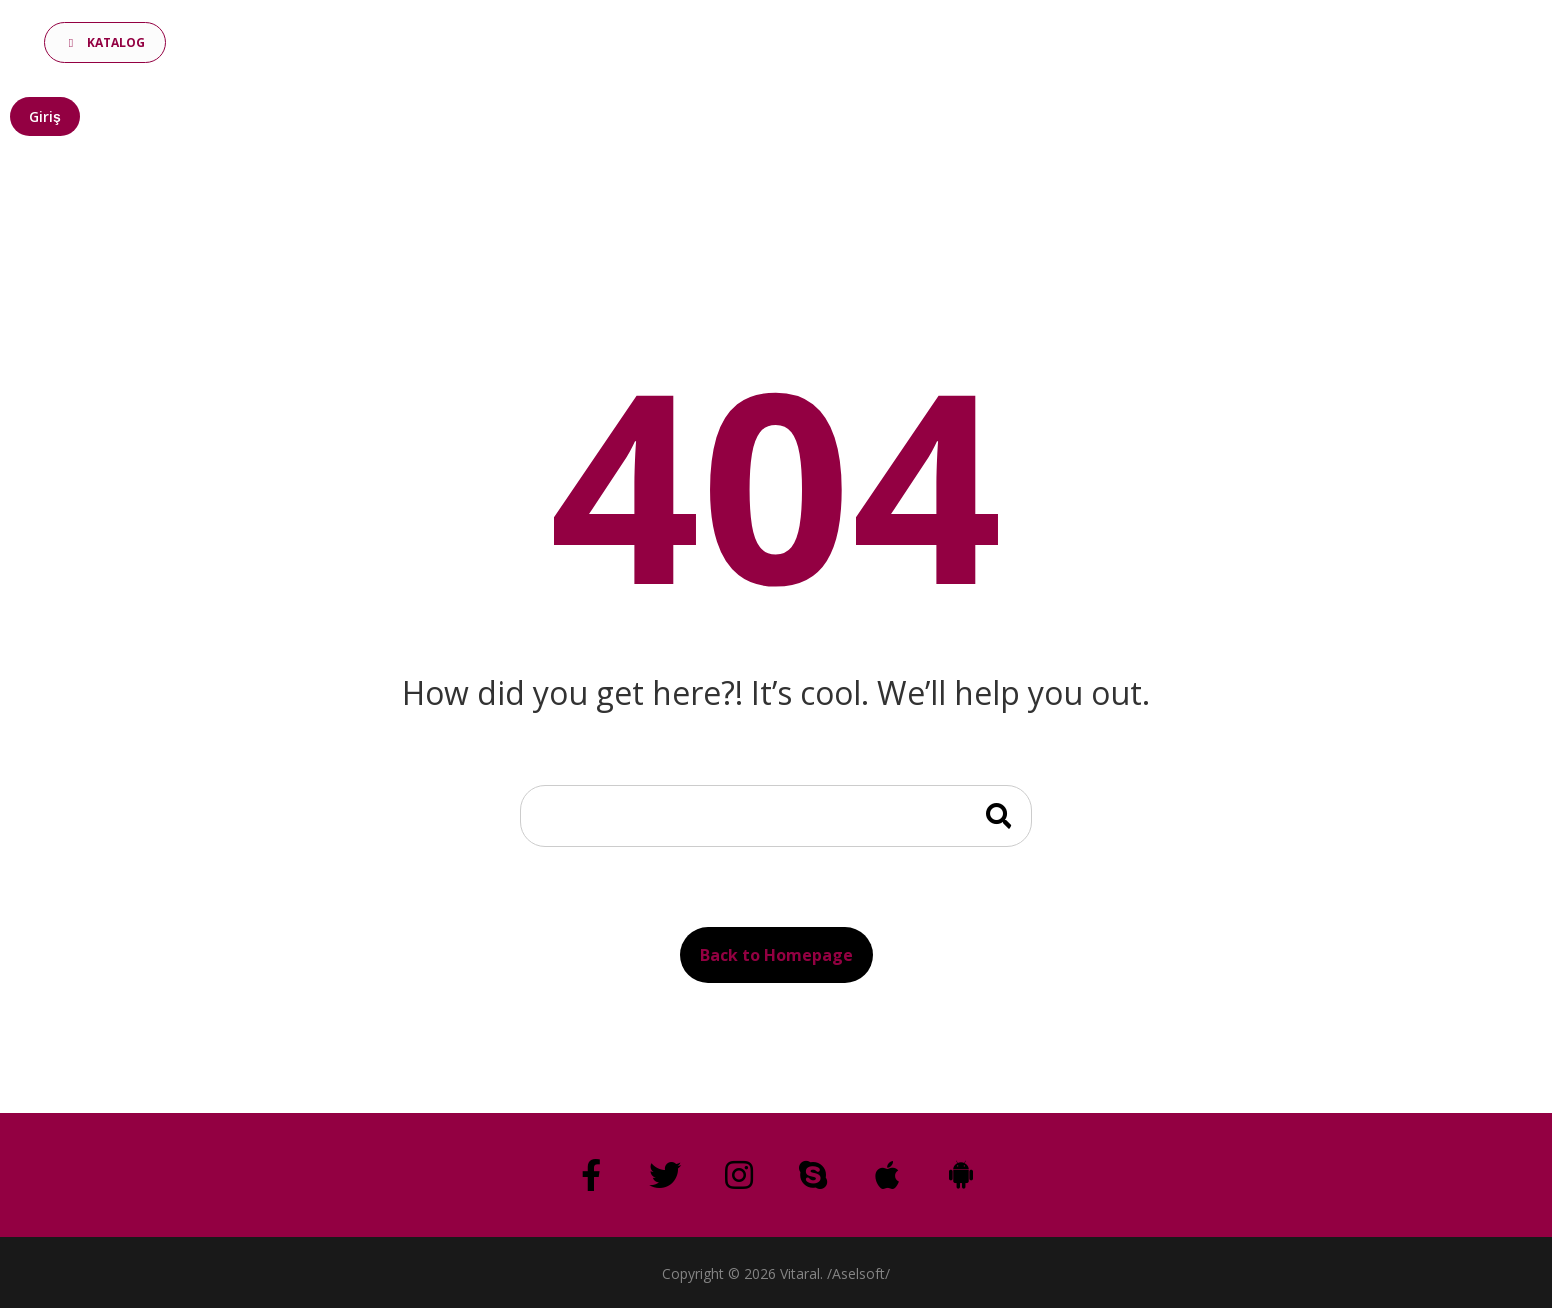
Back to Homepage (776, 955)
